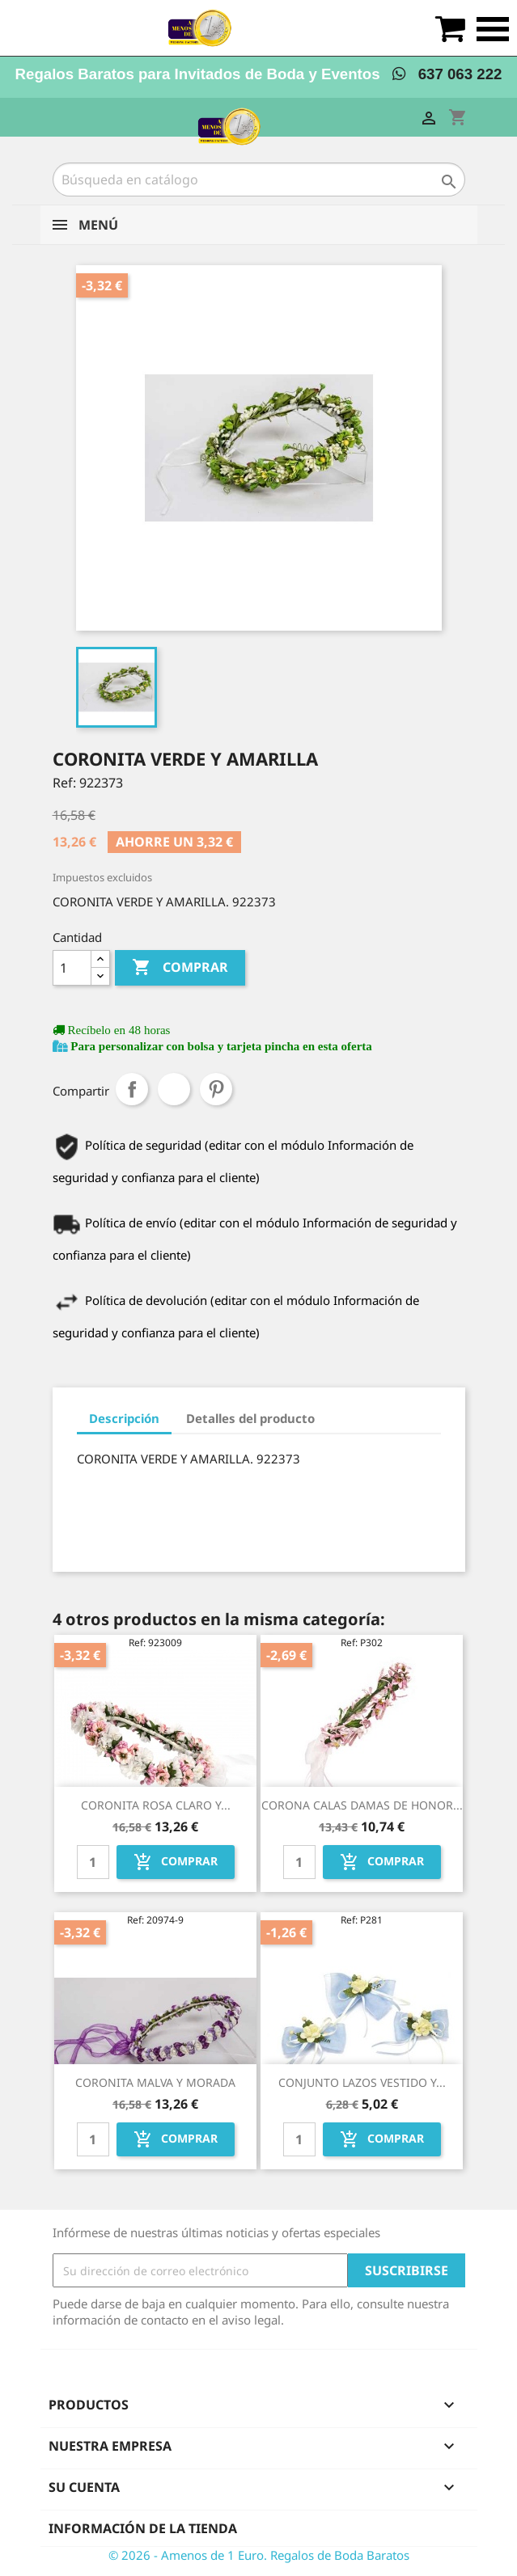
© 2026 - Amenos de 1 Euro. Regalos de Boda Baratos (258, 2555)
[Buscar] (259, 179)
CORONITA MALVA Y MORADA (155, 2082)
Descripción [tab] (124, 1418)
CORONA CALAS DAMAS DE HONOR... (362, 1805)
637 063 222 (447, 73)
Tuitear (174, 1089)
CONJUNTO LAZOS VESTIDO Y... (362, 2082)
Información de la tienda (143, 2528)
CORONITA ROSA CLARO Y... (156, 1805)
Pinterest (216, 1089)
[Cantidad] (72, 968)
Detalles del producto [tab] (250, 1418)
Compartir (132, 1089)
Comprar (180, 967)
